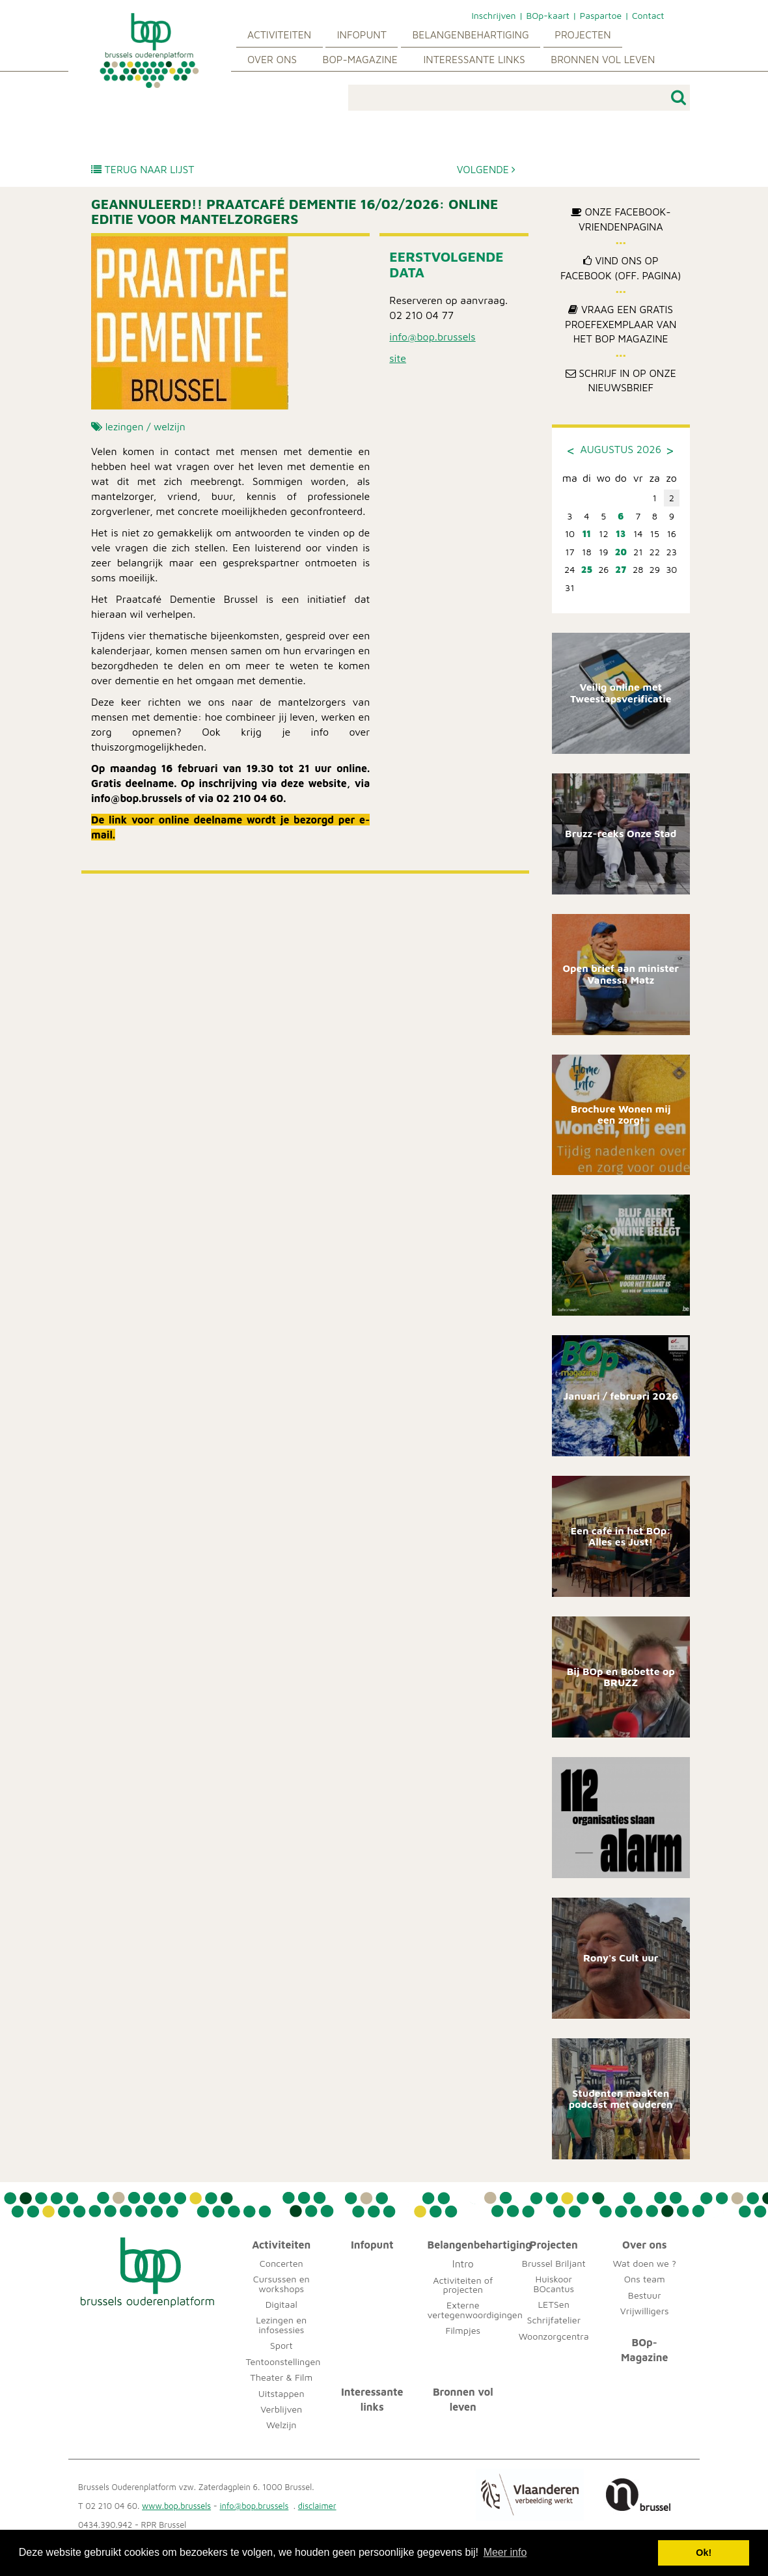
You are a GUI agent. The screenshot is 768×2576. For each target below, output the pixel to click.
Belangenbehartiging (470, 34)
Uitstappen (281, 2393)
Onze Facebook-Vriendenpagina (620, 219)
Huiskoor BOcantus (553, 2283)
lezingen (124, 426)
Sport (281, 2345)
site (397, 358)
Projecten (582, 34)
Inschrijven (493, 15)
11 (587, 533)
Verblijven (281, 2409)
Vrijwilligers (644, 2310)
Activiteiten (279, 34)
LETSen (553, 2304)
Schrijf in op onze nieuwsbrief (621, 380)
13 (620, 533)
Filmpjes (462, 2330)
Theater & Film (281, 2377)
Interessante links (474, 59)
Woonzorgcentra (554, 2336)
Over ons (272, 59)
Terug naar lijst (142, 169)
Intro (463, 2263)
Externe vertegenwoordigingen (475, 2309)
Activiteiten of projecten (463, 2285)
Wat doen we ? (644, 2263)
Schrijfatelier (554, 2319)
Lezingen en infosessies (281, 2324)
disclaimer (317, 2506)
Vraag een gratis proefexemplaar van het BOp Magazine (620, 323)
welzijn (169, 426)
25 (586, 569)
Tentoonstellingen (283, 2361)
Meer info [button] (505, 2552)
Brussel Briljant (554, 2263)
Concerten (281, 2263)
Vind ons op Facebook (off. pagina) (620, 268)
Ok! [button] (703, 2552)
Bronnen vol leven (603, 59)
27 (620, 569)
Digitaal (281, 2304)
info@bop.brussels (432, 336)
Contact (648, 15)
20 (621, 551)
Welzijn (281, 2424)
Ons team (644, 2278)
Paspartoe (601, 15)
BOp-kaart (547, 15)
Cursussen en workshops (281, 2283)
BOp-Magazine (360, 59)
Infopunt (362, 34)
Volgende (486, 169)
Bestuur (644, 2295)
